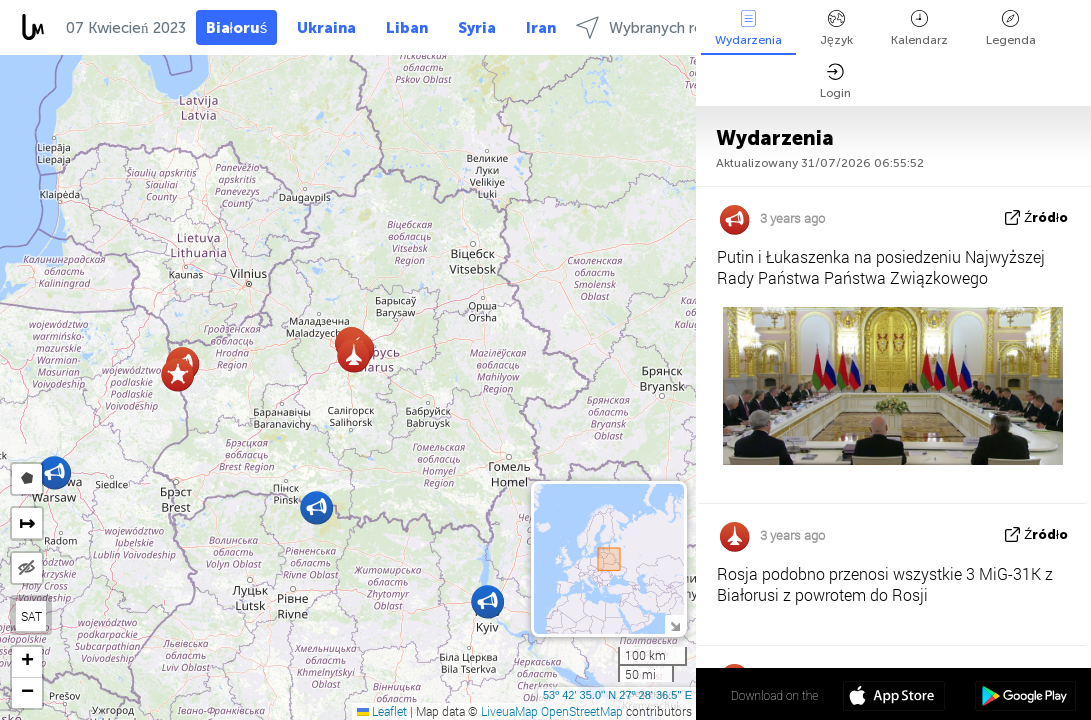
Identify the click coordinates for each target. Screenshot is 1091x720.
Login (835, 81)
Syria (477, 28)
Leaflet (382, 711)
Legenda (1011, 28)
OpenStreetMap (582, 711)
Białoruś (237, 28)
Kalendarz (919, 28)
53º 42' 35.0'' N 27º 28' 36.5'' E (617, 695)
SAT (31, 616)
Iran (541, 28)
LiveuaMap (509, 711)
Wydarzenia (748, 28)
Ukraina (326, 28)
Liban (407, 28)
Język (836, 28)
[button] (177, 374)
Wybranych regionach (666, 27)
